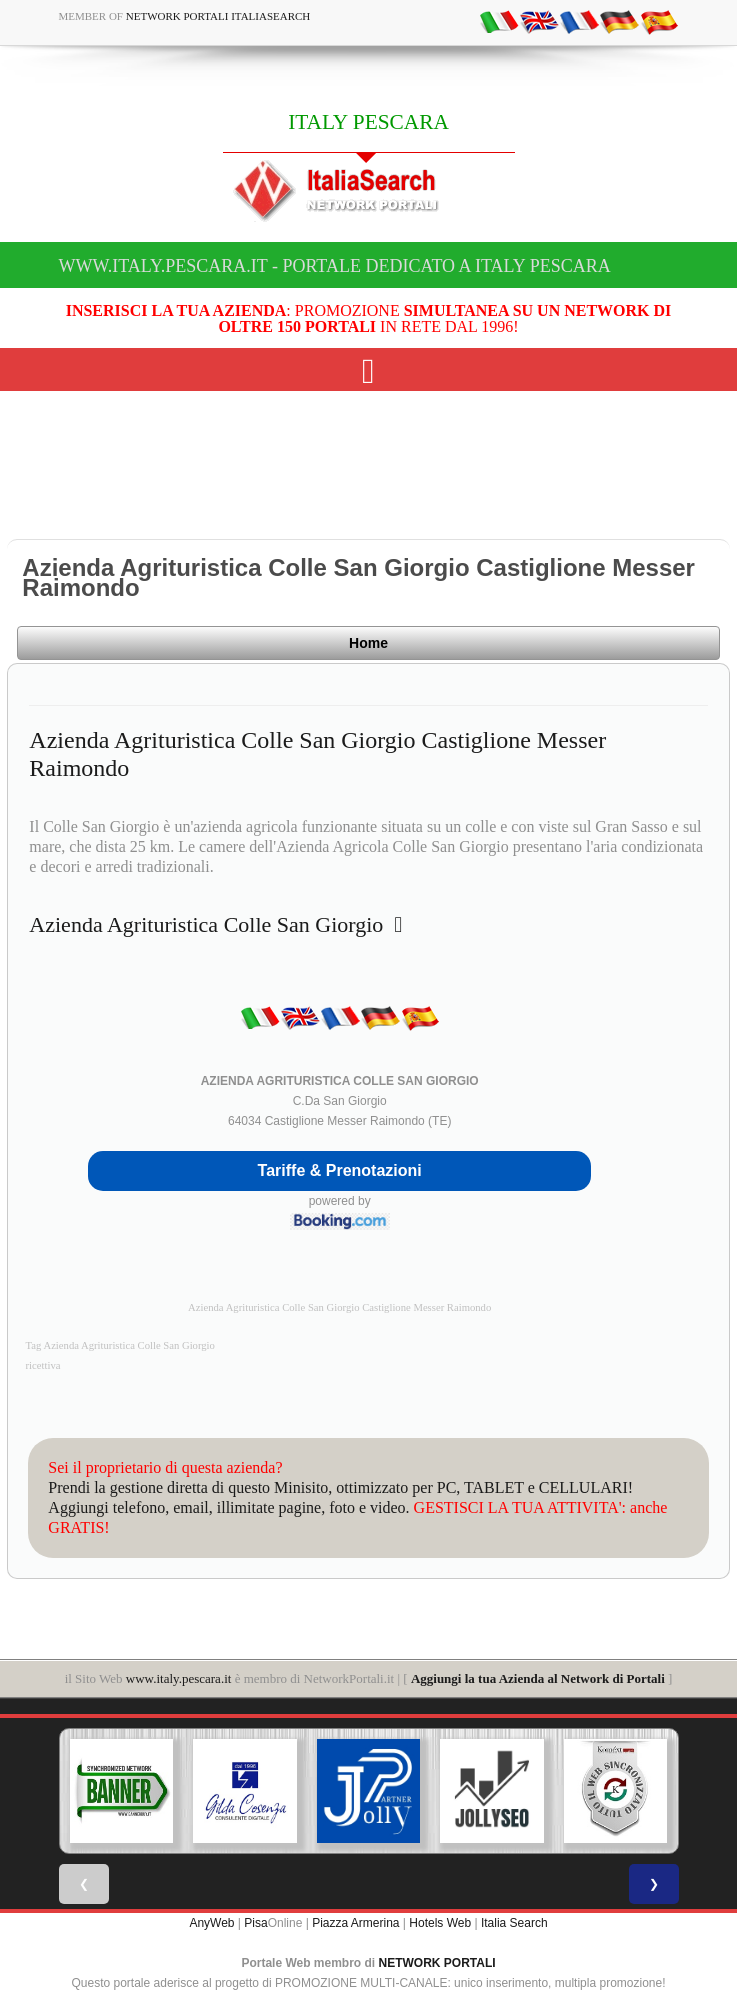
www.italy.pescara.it (179, 1678)
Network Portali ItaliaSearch (218, 16)
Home (368, 643)
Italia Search (514, 1923)
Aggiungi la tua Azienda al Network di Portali (538, 1678)
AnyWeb (211, 1923)
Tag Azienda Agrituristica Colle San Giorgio (120, 1345)
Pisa (255, 1923)
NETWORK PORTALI (437, 1963)
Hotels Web (440, 1923)
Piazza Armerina (355, 1923)
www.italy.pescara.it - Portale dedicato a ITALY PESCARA (335, 266)
